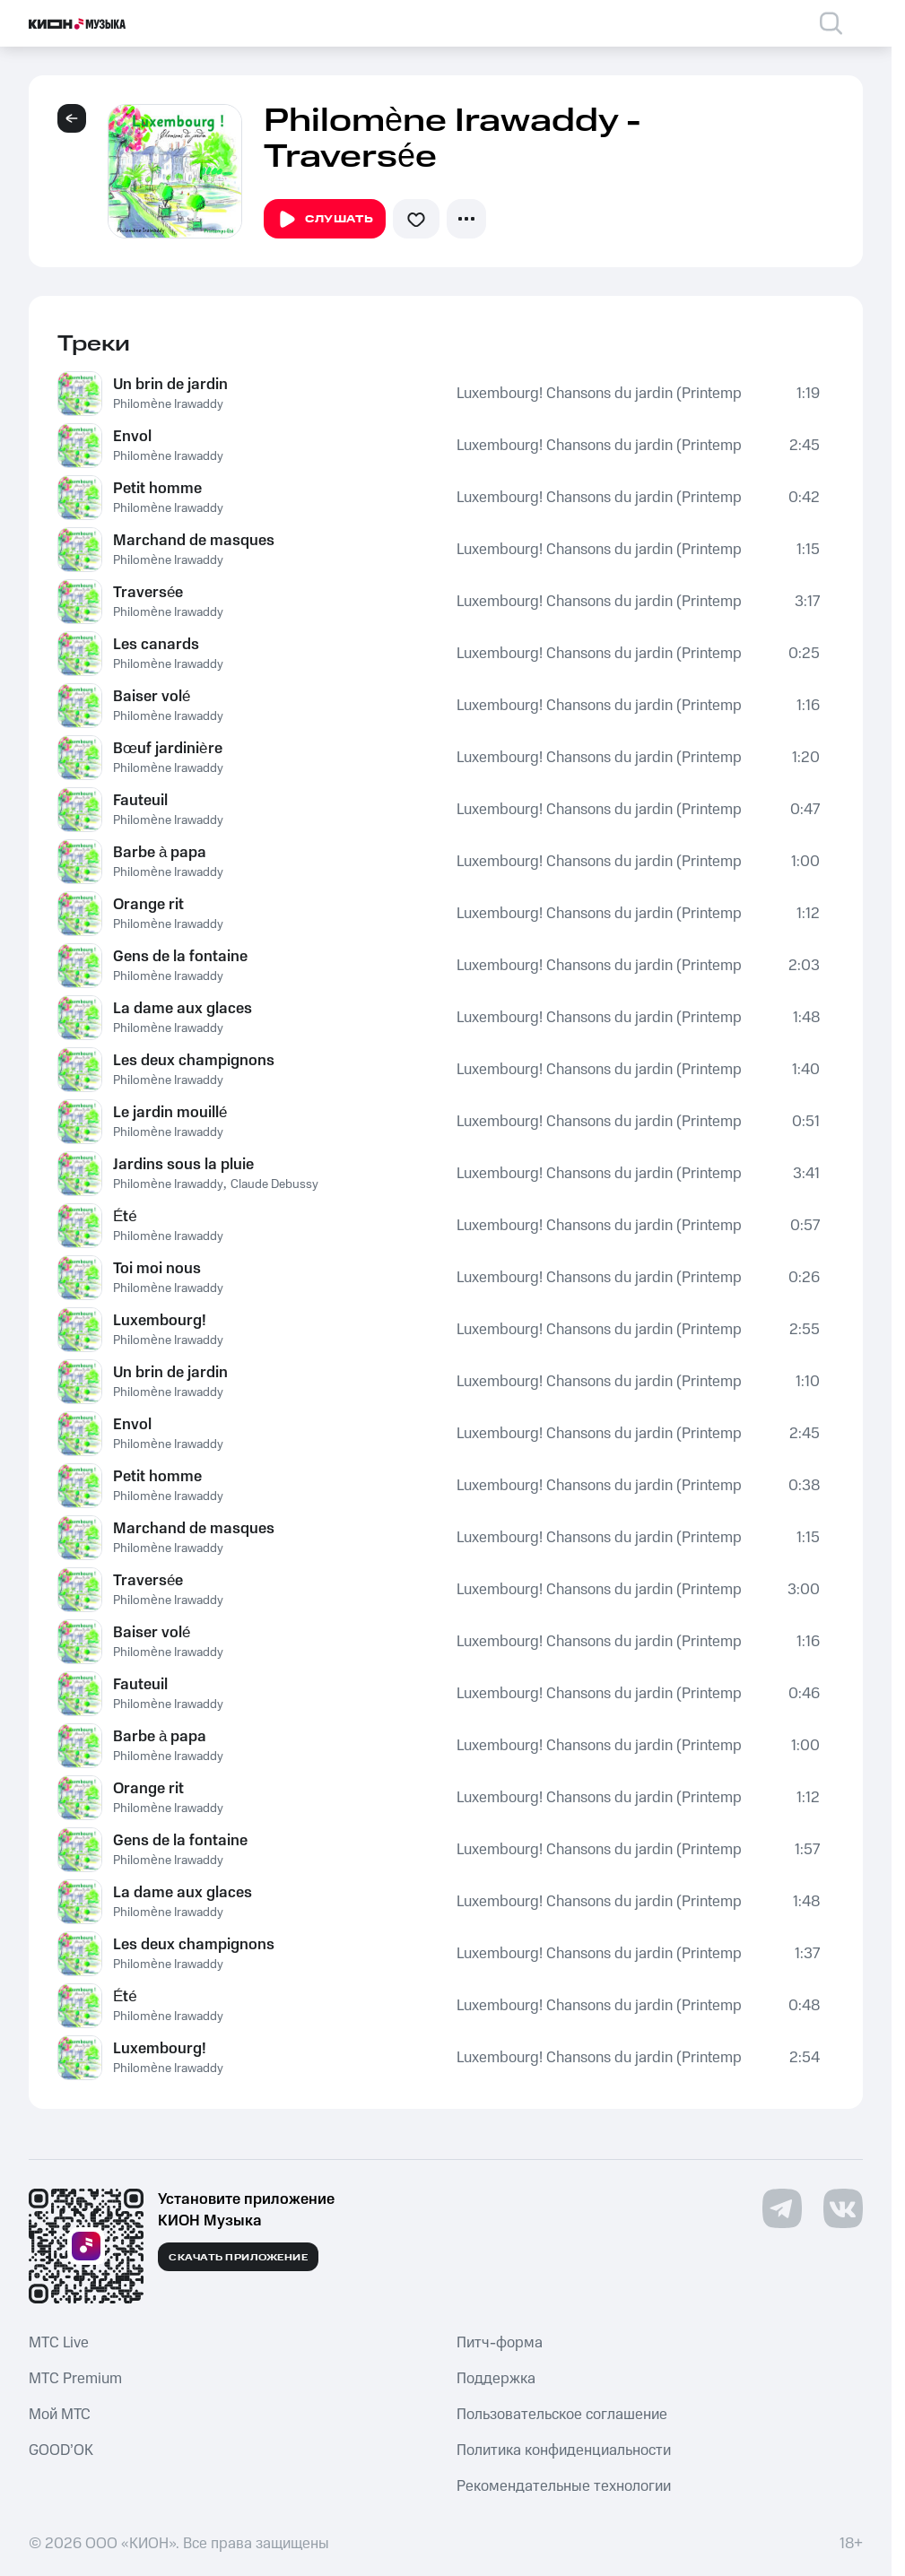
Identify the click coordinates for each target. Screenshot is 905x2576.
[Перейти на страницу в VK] (843, 2208)
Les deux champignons (193, 1060)
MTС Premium (75, 2379)
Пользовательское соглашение (562, 2414)
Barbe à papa (159, 852)
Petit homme (157, 488)
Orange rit (148, 904)
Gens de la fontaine (180, 956)
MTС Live (59, 2343)
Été (125, 1216)
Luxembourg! (159, 1320)
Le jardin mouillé (170, 1112)
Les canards (156, 644)
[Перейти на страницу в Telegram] (782, 2208)
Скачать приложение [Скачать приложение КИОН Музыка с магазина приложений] (238, 2257)
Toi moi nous (157, 1268)
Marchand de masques (193, 540)
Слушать (324, 219)
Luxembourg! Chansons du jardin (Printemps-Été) (599, 393)
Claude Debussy (274, 1184)
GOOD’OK (61, 2450)
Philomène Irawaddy (168, 404)
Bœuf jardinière (167, 748)
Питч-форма (500, 2343)
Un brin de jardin (170, 384)
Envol (132, 436)
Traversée (148, 592)
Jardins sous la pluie (183, 1164)
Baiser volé (151, 696)
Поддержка (496, 2379)
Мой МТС (60, 2414)
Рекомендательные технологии (564, 2486)
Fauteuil (140, 800)
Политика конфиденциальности (564, 2450)
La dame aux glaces (182, 1008)
